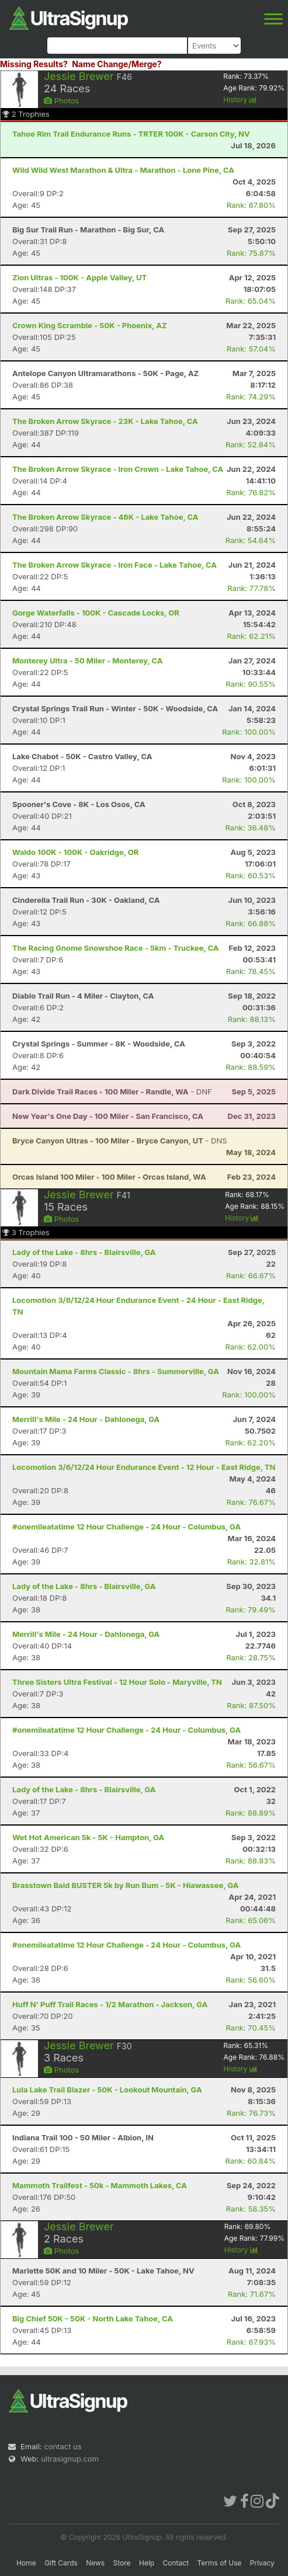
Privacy (262, 2562)
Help (146, 2562)
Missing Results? (34, 64)
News (95, 2562)
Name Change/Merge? (117, 64)
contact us (62, 2446)
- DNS (119, 1140)
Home (26, 2562)
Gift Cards (61, 2562)
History (240, 99)
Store (122, 2562)
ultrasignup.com (70, 2458)
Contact (176, 2562)
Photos (61, 100)
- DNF (112, 1091)
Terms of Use (219, 2562)
